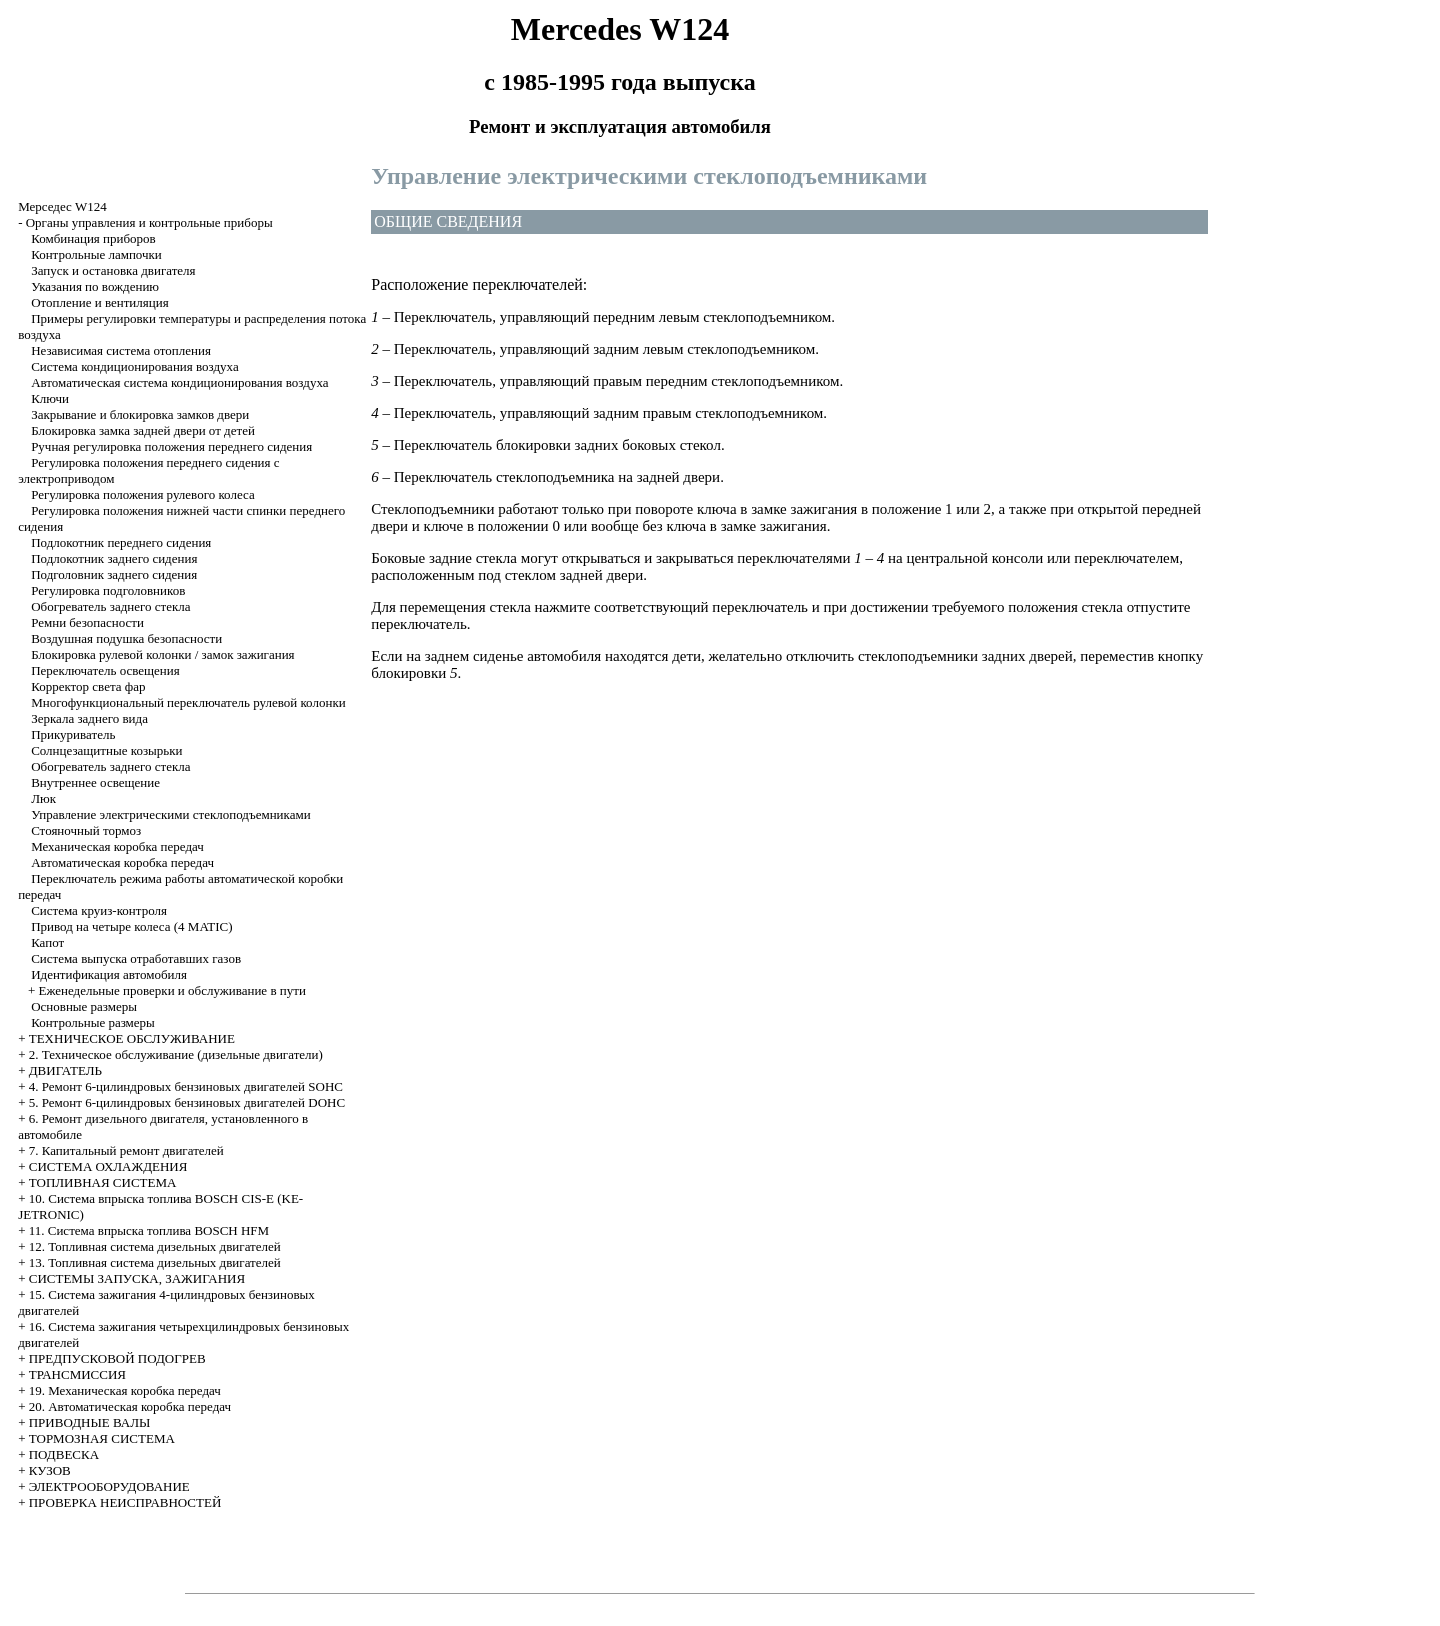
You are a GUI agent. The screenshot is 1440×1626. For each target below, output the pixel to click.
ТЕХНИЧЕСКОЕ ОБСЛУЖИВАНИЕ (132, 1038)
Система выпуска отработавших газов (136, 958)
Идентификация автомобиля (109, 974)
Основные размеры (84, 1006)
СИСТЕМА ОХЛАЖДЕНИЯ (108, 1166)
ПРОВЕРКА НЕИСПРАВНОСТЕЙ (125, 1502)
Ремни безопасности (87, 622)
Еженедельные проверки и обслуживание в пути (171, 990)
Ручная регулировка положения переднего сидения (171, 446)
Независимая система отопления (121, 350)
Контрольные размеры (93, 1022)
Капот (47, 942)
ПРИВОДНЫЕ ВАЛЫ (90, 1422)
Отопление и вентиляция (100, 302)
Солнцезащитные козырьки (106, 750)
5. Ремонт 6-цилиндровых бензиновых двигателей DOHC (187, 1102)
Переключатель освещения (105, 670)
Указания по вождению (95, 286)
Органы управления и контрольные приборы (149, 222)
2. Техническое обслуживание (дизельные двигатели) (176, 1054)
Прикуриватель (73, 734)
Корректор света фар (88, 686)
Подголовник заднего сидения (114, 574)
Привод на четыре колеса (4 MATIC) (131, 926)
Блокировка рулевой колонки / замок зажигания (162, 654)
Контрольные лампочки (96, 254)
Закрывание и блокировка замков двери (140, 414)
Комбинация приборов (93, 238)
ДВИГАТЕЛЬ (65, 1070)
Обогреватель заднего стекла (110, 606)
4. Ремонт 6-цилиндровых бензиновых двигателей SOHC (186, 1086)
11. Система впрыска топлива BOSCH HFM (149, 1230)
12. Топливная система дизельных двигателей (155, 1246)
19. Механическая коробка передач (125, 1390)
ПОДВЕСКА (64, 1454)
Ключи (50, 398)
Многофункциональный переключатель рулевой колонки (188, 702)
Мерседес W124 (62, 206)
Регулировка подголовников (108, 590)
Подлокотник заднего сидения (114, 558)
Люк (43, 798)
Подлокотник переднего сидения (121, 542)
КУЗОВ (50, 1470)
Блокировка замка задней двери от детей (143, 430)
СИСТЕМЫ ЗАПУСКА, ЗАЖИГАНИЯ (137, 1278)
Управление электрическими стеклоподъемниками (171, 814)
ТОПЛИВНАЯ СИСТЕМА (103, 1182)
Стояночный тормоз (86, 830)
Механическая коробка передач (117, 846)
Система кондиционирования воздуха (135, 366)
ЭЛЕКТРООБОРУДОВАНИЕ (109, 1486)
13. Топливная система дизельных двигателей (155, 1262)
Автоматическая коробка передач (122, 862)
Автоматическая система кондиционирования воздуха (179, 382)
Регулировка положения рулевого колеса (143, 494)
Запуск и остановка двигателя (113, 270)
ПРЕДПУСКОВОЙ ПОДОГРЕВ (117, 1358)
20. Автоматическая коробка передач (130, 1406)
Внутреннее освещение (95, 782)
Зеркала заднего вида (89, 718)
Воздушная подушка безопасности (126, 638)
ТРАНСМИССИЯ (77, 1374)
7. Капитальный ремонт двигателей (126, 1150)
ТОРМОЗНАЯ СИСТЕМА (102, 1438)
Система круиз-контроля (99, 910)
